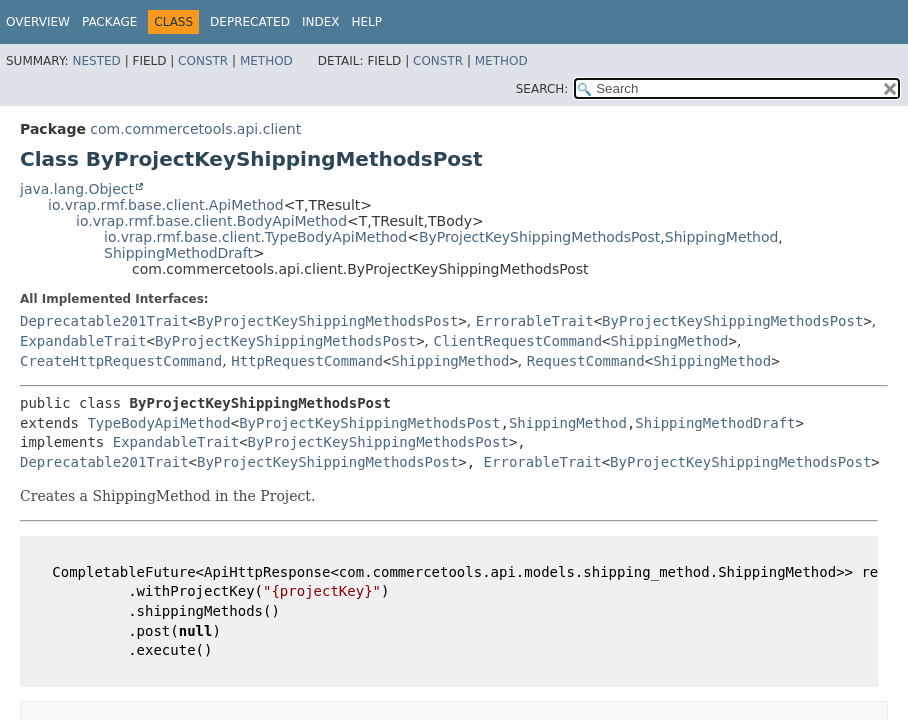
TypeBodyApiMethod (158, 423)
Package (109, 22)
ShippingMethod (722, 237)
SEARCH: (542, 89)
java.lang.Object (77, 189)
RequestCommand (586, 361)
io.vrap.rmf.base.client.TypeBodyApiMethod (255, 237)
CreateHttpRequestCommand (121, 361)
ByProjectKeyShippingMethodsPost (539, 237)
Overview (38, 22)
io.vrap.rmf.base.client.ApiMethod (166, 205)
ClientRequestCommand (518, 341)
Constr (203, 61)
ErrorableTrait (535, 321)
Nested (96, 61)
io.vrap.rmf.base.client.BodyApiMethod (211, 221)
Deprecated (250, 22)
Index (321, 22)
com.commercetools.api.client (195, 129)
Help (366, 22)
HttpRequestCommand (307, 361)
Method (266, 61)
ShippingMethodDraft (178, 253)
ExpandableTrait (83, 341)
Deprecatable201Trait (104, 321)
